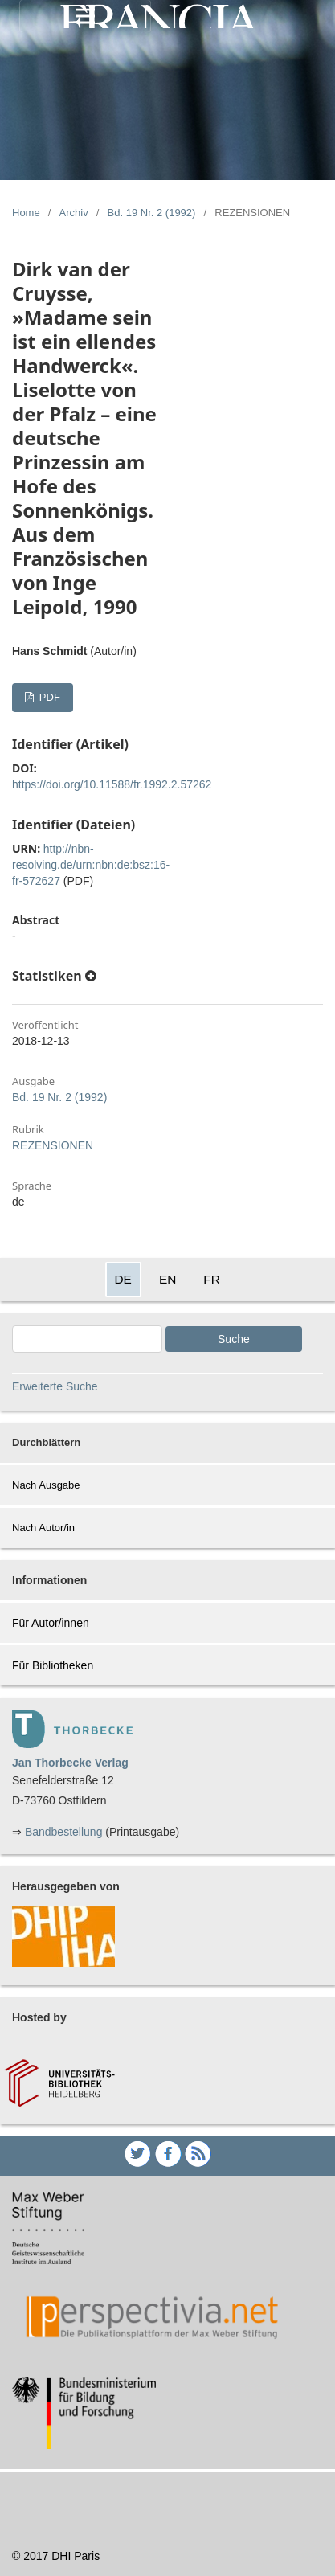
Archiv (73, 213)
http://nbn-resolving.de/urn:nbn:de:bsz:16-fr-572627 (91, 864)
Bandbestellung (64, 1831)
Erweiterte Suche (55, 1386)
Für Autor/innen (50, 1622)
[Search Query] (87, 1339)
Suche (234, 1339)
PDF (48, 697)
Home (26, 213)
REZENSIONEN (52, 1145)
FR (211, 1279)
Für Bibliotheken (52, 1665)
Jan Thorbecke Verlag (70, 1762)
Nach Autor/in (43, 1527)
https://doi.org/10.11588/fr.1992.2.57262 (111, 784)
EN (167, 1279)
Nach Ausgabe (46, 1485)
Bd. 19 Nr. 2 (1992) (152, 213)
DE (123, 1279)
